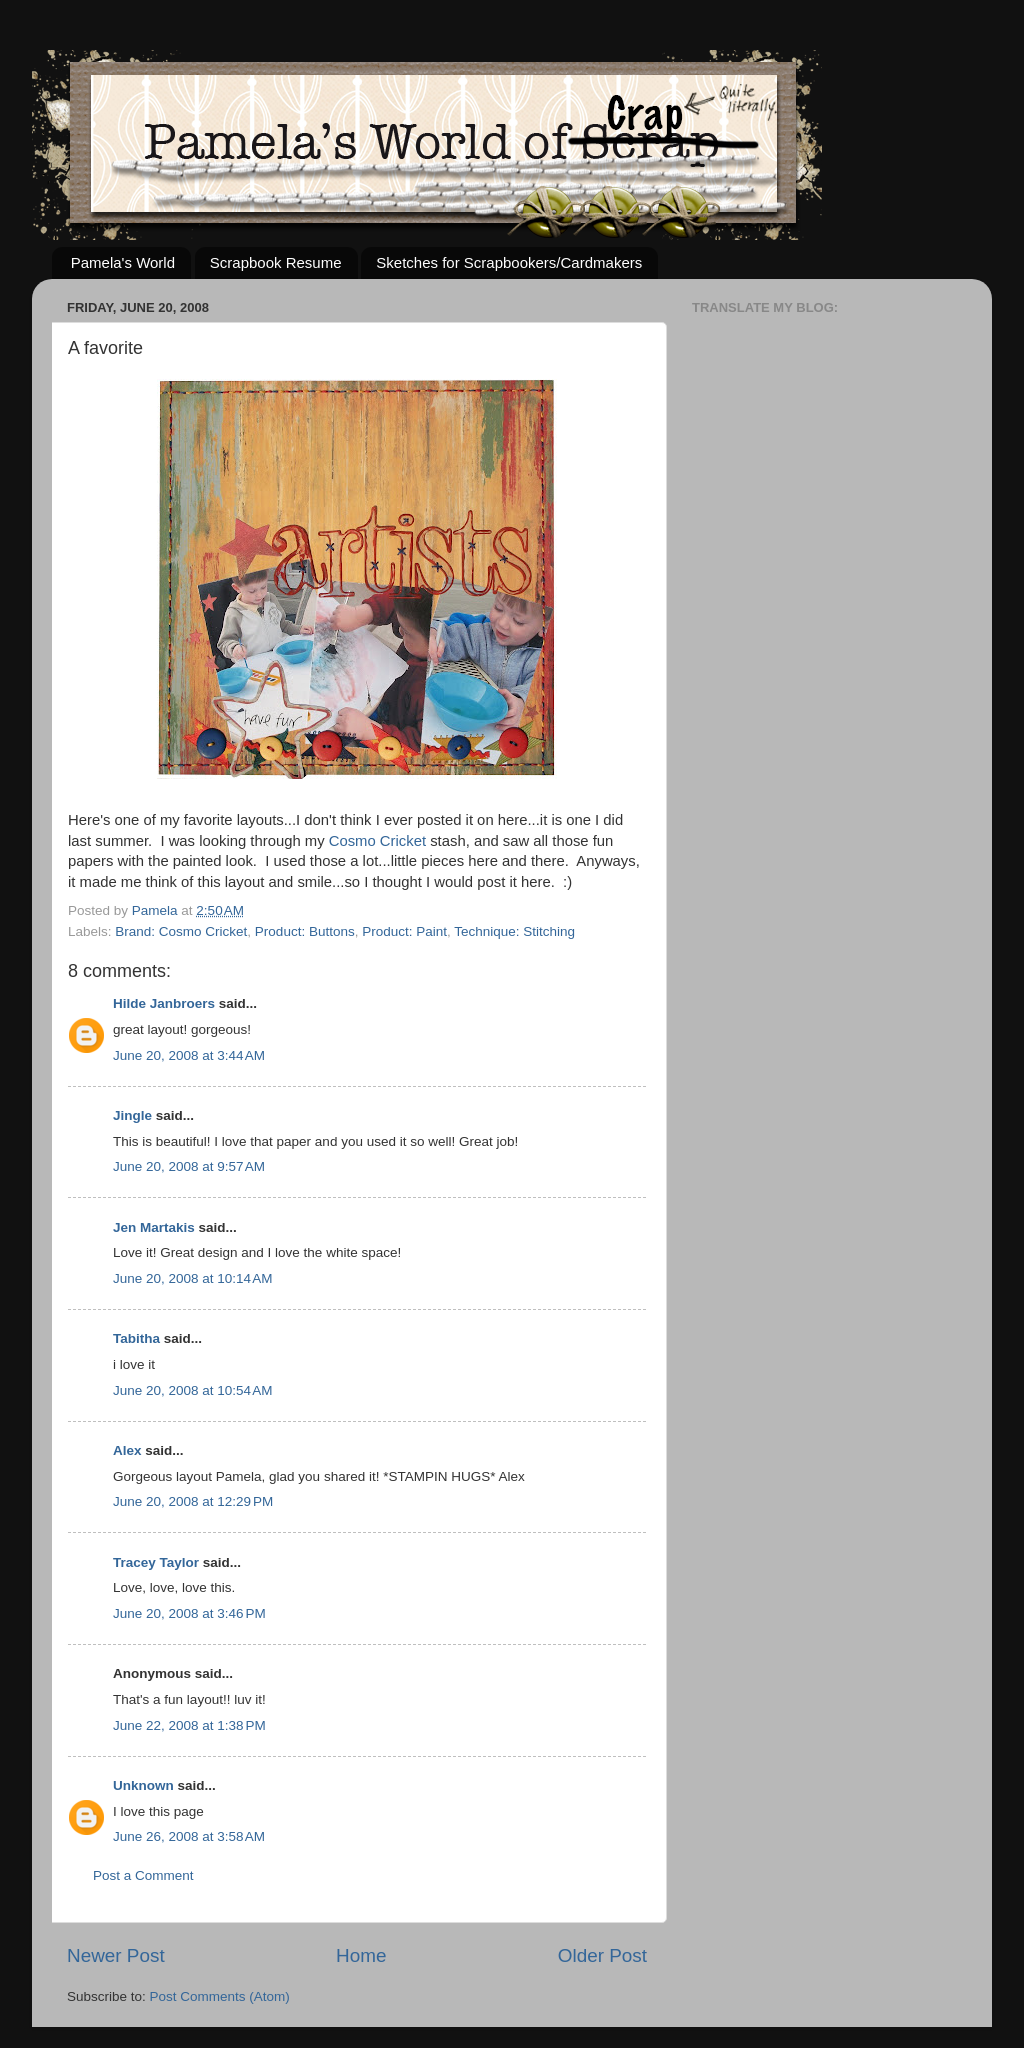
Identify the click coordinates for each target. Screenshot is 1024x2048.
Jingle (132, 1115)
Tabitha (136, 1338)
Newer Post (116, 1955)
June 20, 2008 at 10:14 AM (193, 1278)
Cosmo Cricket (377, 841)
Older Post (602, 1955)
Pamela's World (123, 262)
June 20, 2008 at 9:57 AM (189, 1166)
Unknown (143, 1785)
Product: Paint (404, 931)
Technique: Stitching (514, 931)
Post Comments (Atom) (220, 1996)
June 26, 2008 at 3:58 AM (189, 1836)
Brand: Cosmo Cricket (181, 931)
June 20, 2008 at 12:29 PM (193, 1501)
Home (361, 1955)
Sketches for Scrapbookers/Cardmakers (509, 262)
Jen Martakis (154, 1227)
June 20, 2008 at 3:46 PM (189, 1613)
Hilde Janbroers (164, 1003)
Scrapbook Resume (276, 262)
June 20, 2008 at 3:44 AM (189, 1055)
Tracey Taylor (156, 1562)
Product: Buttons (305, 931)
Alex (127, 1450)
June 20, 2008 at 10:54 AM (193, 1390)
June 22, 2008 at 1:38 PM (189, 1725)
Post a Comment (143, 1875)
